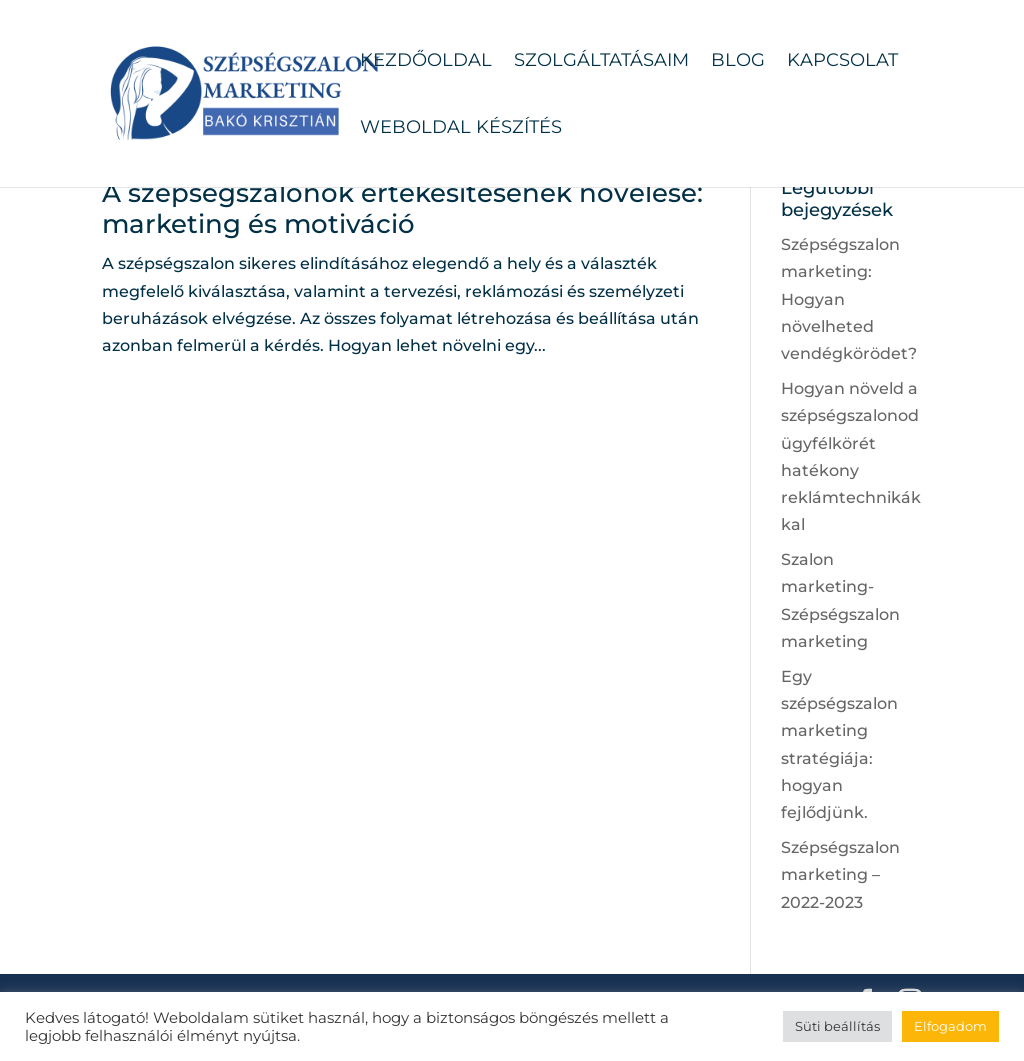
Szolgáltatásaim (601, 62)
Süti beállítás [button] (837, 1026)
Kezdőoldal (426, 62)
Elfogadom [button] (950, 1026)
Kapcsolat (842, 62)
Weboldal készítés (461, 129)
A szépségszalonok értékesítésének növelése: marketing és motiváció (402, 208)
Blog (738, 62)
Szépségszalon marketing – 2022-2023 (840, 874)
